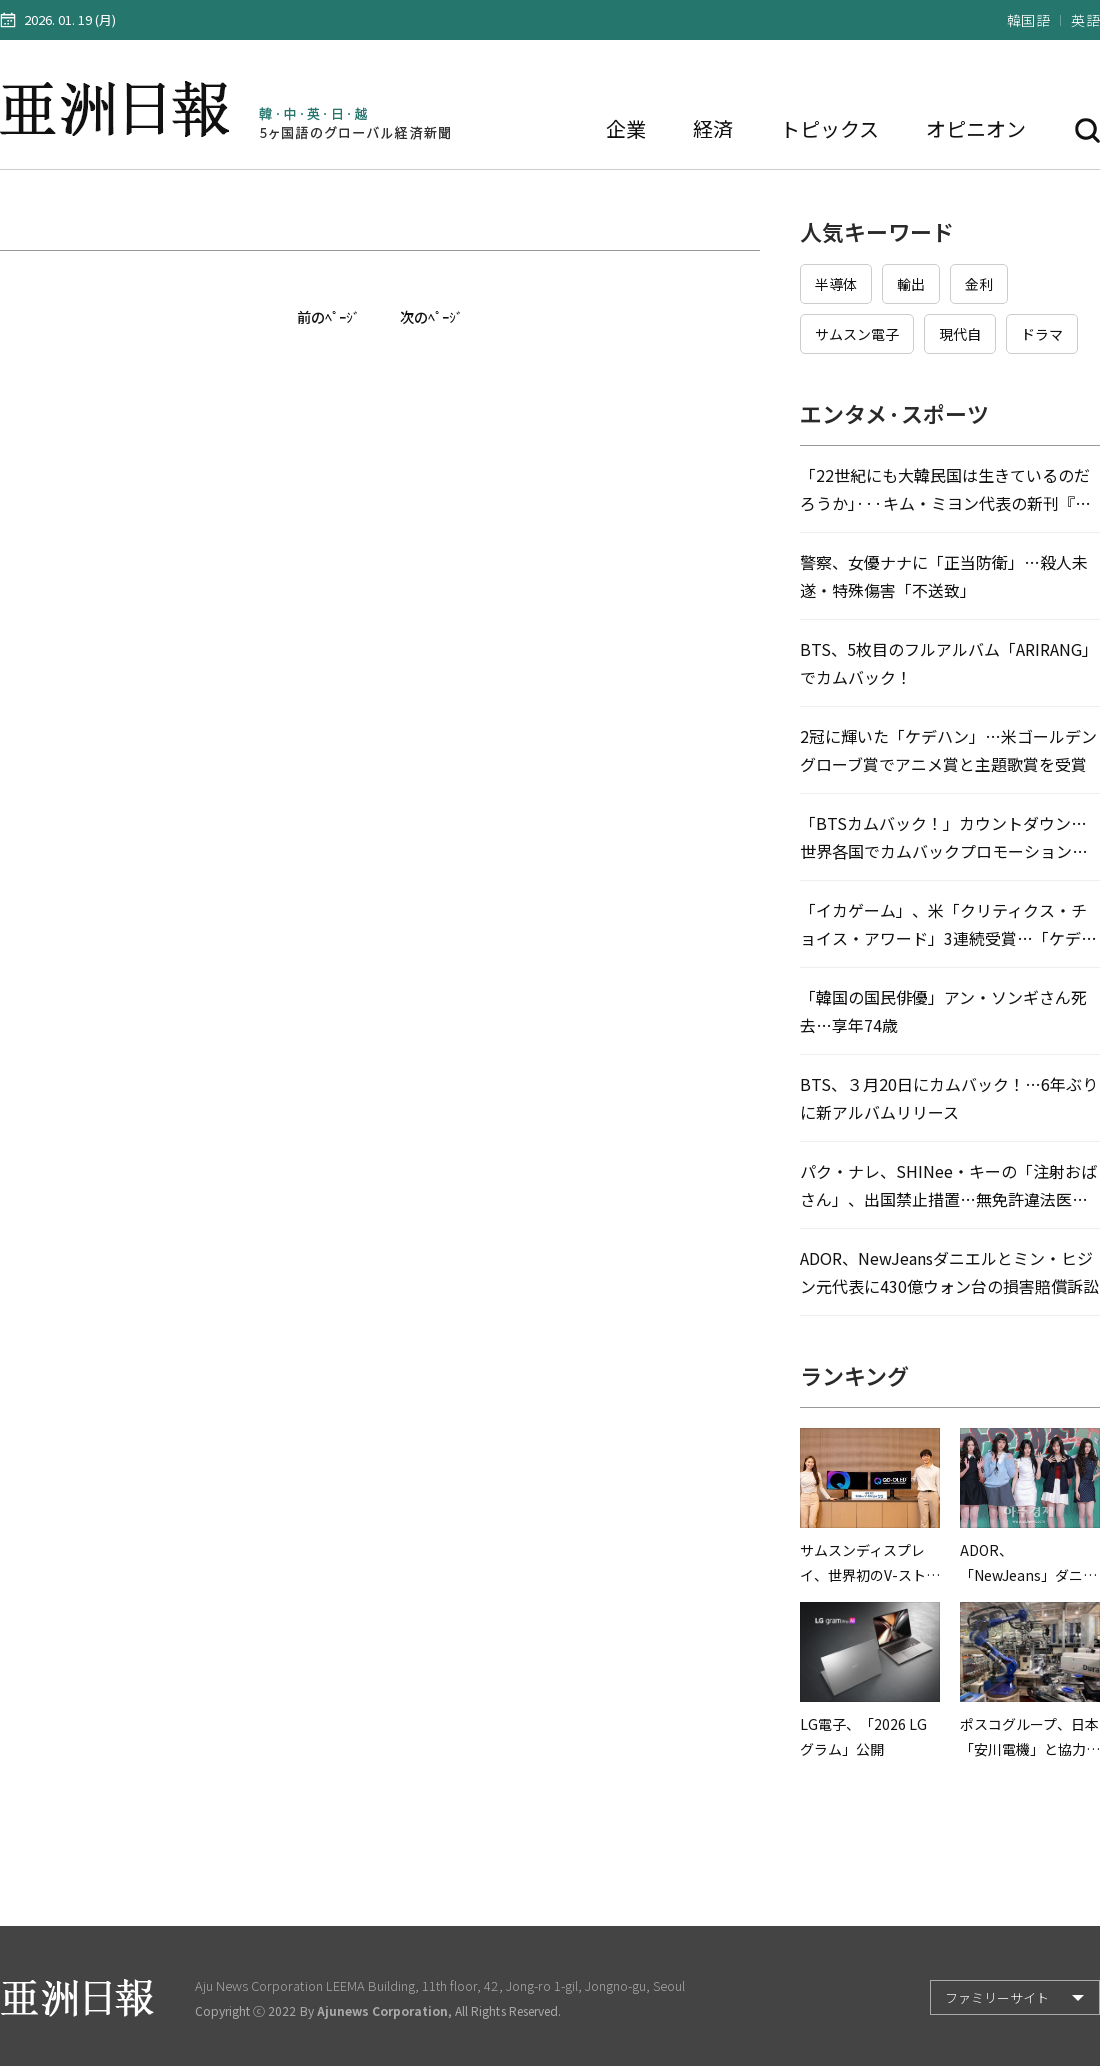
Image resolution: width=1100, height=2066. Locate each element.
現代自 (960, 334)
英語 (1085, 20)
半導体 (836, 284)
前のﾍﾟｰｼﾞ (328, 317)
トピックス (829, 129)
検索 (1087, 130)
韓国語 (1029, 20)
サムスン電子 (857, 334)
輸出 (911, 284)
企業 (626, 129)
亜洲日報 (119, 110)
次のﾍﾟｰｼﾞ (431, 317)
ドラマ (1042, 334)
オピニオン (976, 129)
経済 (713, 129)
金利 (979, 284)
